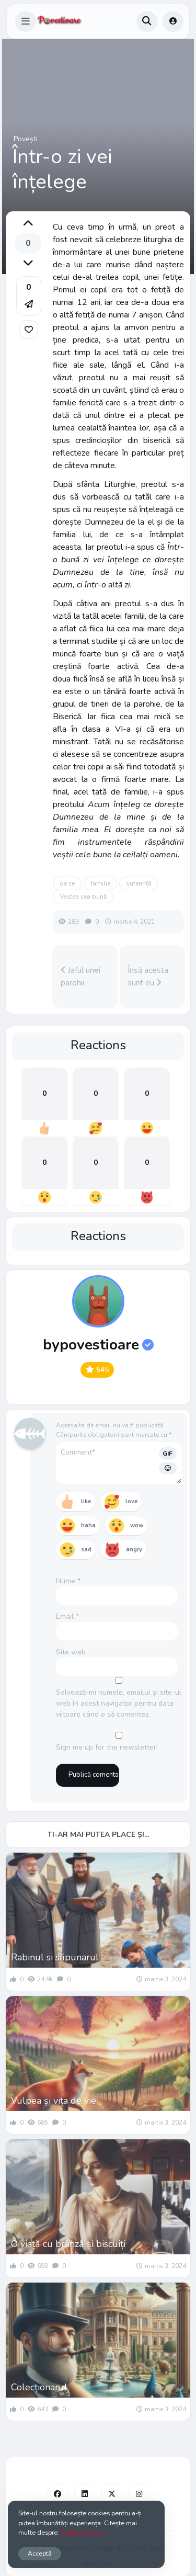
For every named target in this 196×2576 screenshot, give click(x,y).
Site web (71, 1652)
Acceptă (40, 2553)
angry (134, 1549)
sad (86, 1549)
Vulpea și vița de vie (53, 2100)
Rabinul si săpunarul (55, 1957)
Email (67, 1616)
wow (136, 1525)
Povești (26, 139)
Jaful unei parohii (80, 976)
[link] (28, 329)
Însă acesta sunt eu (148, 976)
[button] (25, 21)
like (86, 1501)
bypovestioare (98, 1345)
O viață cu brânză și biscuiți (68, 2244)
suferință (138, 883)
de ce (67, 883)
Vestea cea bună (83, 896)
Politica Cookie (82, 2532)
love (131, 1501)
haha (88, 1525)
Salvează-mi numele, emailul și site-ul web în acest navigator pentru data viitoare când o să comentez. (118, 1703)
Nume (68, 1581)
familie (100, 883)
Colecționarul (39, 2387)
